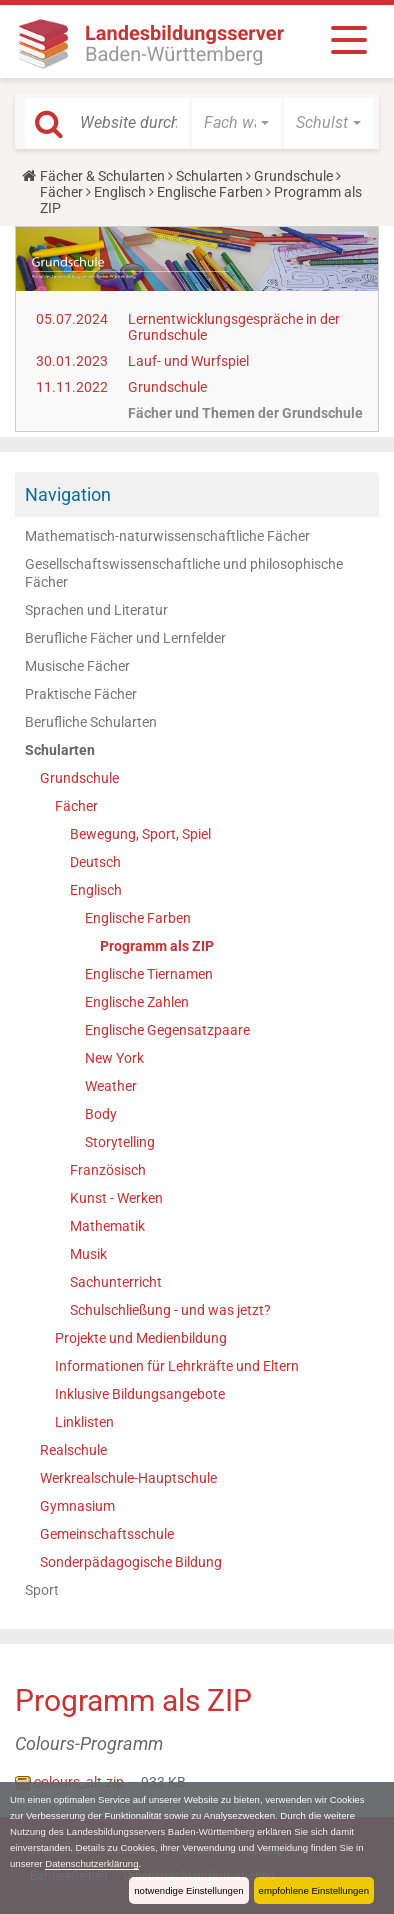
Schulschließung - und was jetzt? (170, 1310)
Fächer (61, 192)
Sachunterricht (116, 1282)
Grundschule (293, 176)
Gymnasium (77, 1506)
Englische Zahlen (137, 1002)
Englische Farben (210, 192)
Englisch (120, 192)
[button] (236, 123)
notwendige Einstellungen (188, 1890)
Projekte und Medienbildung (141, 1338)
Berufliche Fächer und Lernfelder (125, 638)
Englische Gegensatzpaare (167, 1030)
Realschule (73, 1450)
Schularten (209, 176)
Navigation (68, 494)
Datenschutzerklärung (91, 1863)
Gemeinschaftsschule (107, 1534)
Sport (42, 1590)
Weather (111, 1086)
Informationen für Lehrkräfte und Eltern (177, 1366)
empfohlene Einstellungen (314, 1890)
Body (101, 1114)
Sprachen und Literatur (96, 610)
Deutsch (95, 862)
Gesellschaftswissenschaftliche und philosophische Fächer (184, 573)
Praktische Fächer (81, 694)
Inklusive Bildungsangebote (140, 1394)
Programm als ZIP (157, 946)
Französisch (108, 1170)
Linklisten (84, 1422)
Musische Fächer (77, 666)
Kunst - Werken (116, 1198)
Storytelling (120, 1142)
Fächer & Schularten (102, 176)
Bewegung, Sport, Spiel (140, 834)
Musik (88, 1254)
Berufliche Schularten (91, 722)
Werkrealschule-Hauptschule (128, 1478)
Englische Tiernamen (149, 974)
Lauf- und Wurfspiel (188, 361)
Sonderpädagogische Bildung (131, 1562)
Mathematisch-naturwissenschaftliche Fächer (167, 536)
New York (114, 1058)
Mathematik (107, 1226)
